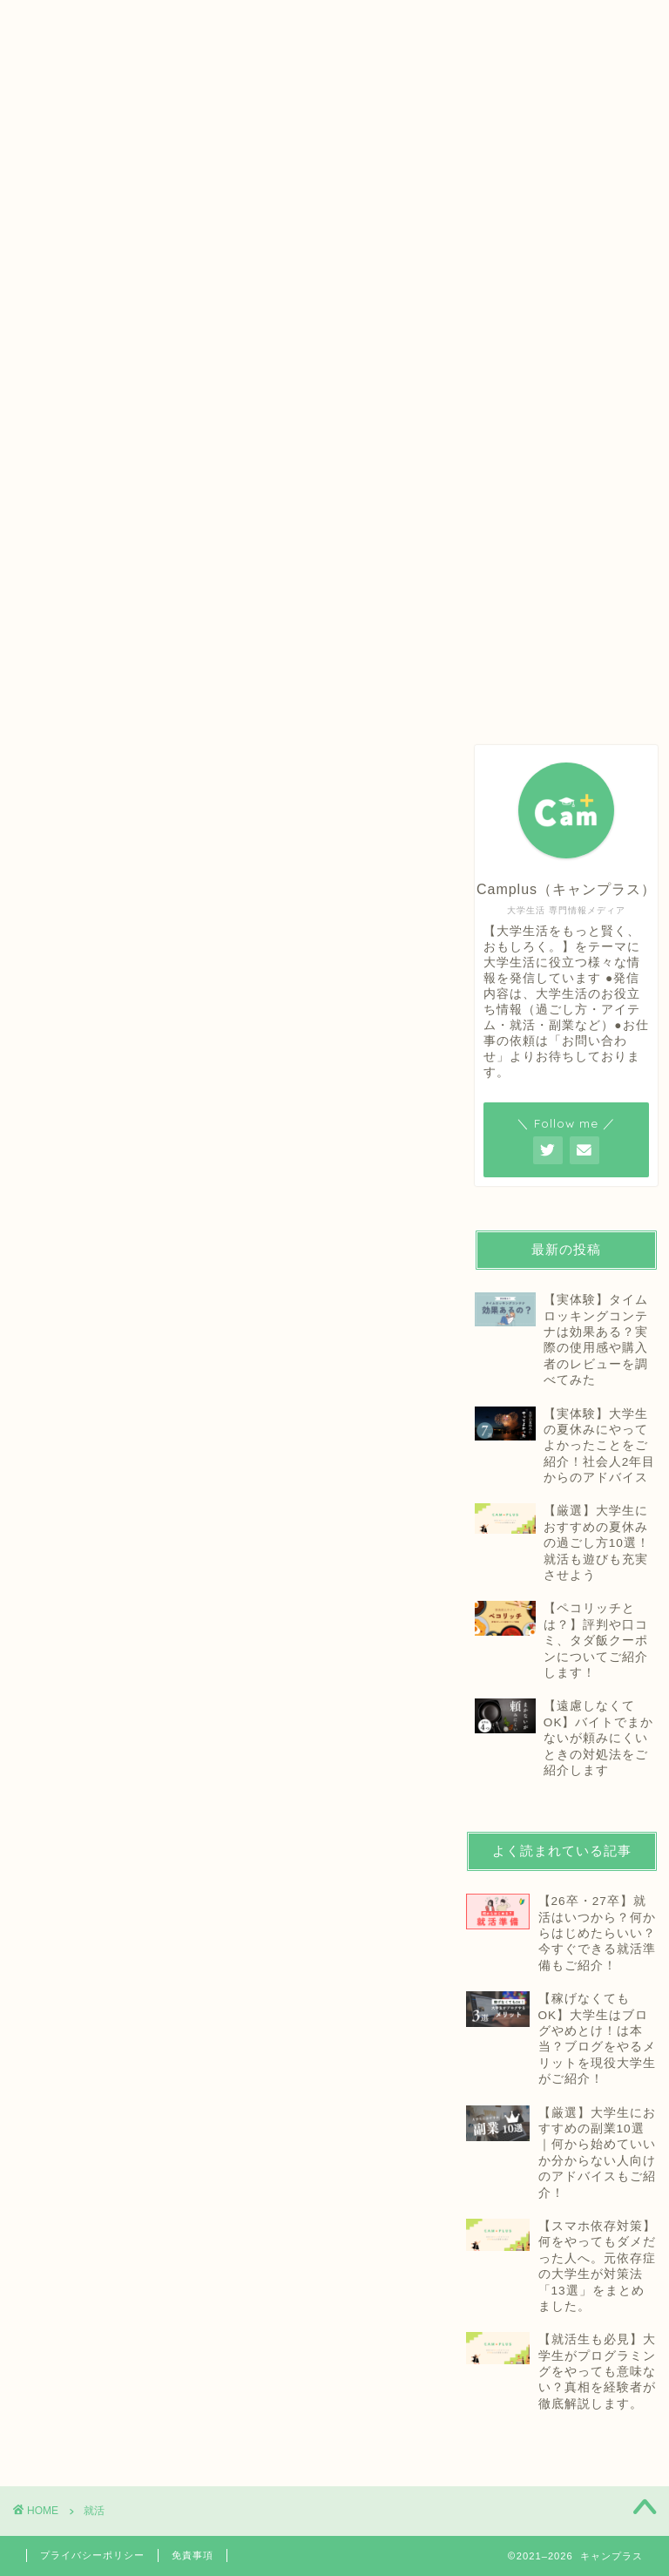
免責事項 (192, 2555)
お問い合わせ (469, 21)
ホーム (108, 21)
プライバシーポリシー (92, 2555)
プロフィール (288, 21)
